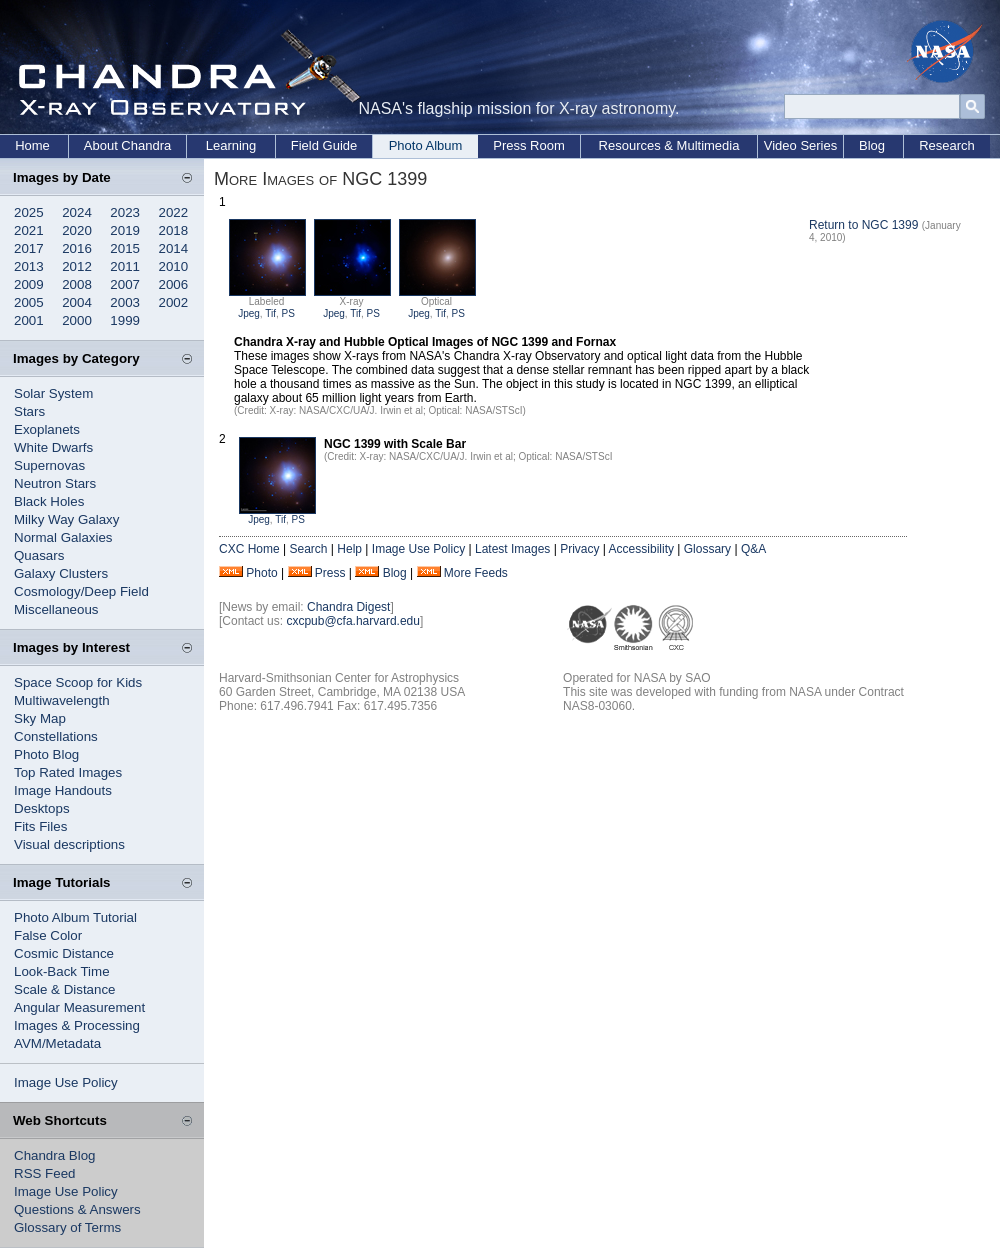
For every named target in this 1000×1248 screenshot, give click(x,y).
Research (947, 145)
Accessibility (641, 549)
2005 (29, 302)
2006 (174, 284)
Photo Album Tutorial (75, 917)
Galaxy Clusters (61, 573)
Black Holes (49, 501)
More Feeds (476, 573)
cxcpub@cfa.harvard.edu (353, 621)
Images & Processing (77, 1025)
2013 (29, 266)
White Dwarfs (53, 447)
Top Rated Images (68, 772)
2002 (174, 302)
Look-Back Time (62, 971)
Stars (29, 411)
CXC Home (249, 549)
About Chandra (127, 145)
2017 (29, 248)
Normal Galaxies (63, 537)
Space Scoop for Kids (78, 682)
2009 (29, 284)
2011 (125, 266)
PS (288, 313)
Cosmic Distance (64, 953)
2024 (77, 212)
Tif (270, 313)
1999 (125, 320)
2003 (125, 302)
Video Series (800, 145)
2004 (77, 302)
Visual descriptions (69, 844)
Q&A (753, 549)
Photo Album (426, 145)
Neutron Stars (55, 483)
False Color (48, 935)
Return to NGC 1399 (863, 225)
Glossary (707, 549)
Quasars (39, 555)
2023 (125, 212)
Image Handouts (63, 790)
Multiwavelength (62, 700)
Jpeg (249, 313)
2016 (77, 248)
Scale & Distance (65, 989)
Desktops (42, 808)
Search (308, 549)
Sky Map (40, 718)
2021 (29, 230)
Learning (231, 145)
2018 (174, 230)
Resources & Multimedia (669, 145)
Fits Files (40, 826)
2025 (29, 212)
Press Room (529, 145)
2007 (125, 284)
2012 (77, 266)
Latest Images (512, 549)
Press (330, 573)
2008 (77, 284)
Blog (872, 145)
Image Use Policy (66, 1082)
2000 (77, 320)
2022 (174, 212)
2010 (174, 266)
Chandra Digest (348, 607)
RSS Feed (45, 1173)
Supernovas (49, 465)
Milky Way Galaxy (66, 519)
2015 (125, 248)
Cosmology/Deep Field (81, 591)
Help (349, 549)
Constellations (56, 736)
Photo (261, 573)
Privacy (579, 549)
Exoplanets (47, 429)
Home (32, 145)
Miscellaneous (56, 609)
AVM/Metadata (57, 1043)
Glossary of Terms (67, 1227)
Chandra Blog (55, 1155)
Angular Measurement (79, 1007)
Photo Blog (46, 754)
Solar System (53, 393)
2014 (174, 248)
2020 (77, 230)
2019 (125, 230)
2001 (29, 320)
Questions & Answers (77, 1209)
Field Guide (324, 145)
